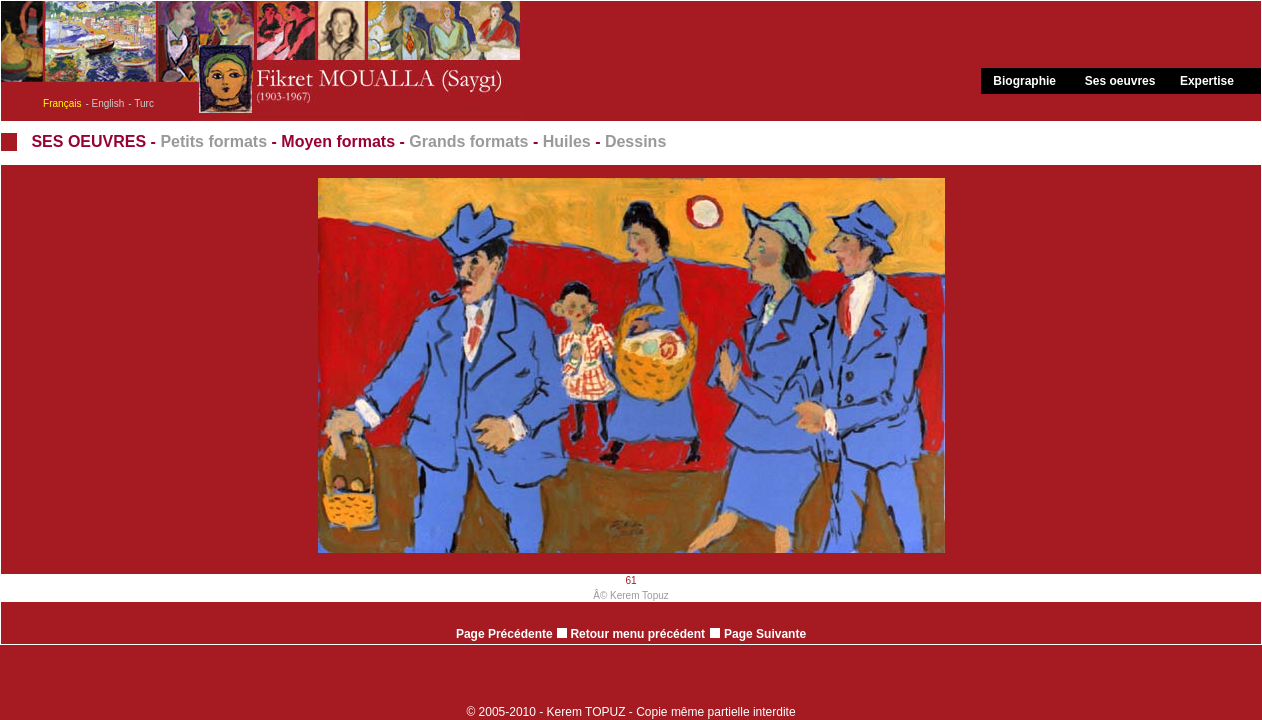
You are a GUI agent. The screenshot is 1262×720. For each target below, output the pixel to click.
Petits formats (213, 141)
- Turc (141, 103)
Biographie (1024, 81)
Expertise (1207, 81)
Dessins (635, 141)
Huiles (567, 141)
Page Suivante (765, 634)
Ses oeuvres (1120, 81)
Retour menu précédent (631, 634)
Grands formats (468, 141)
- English (104, 103)
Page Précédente (504, 634)
